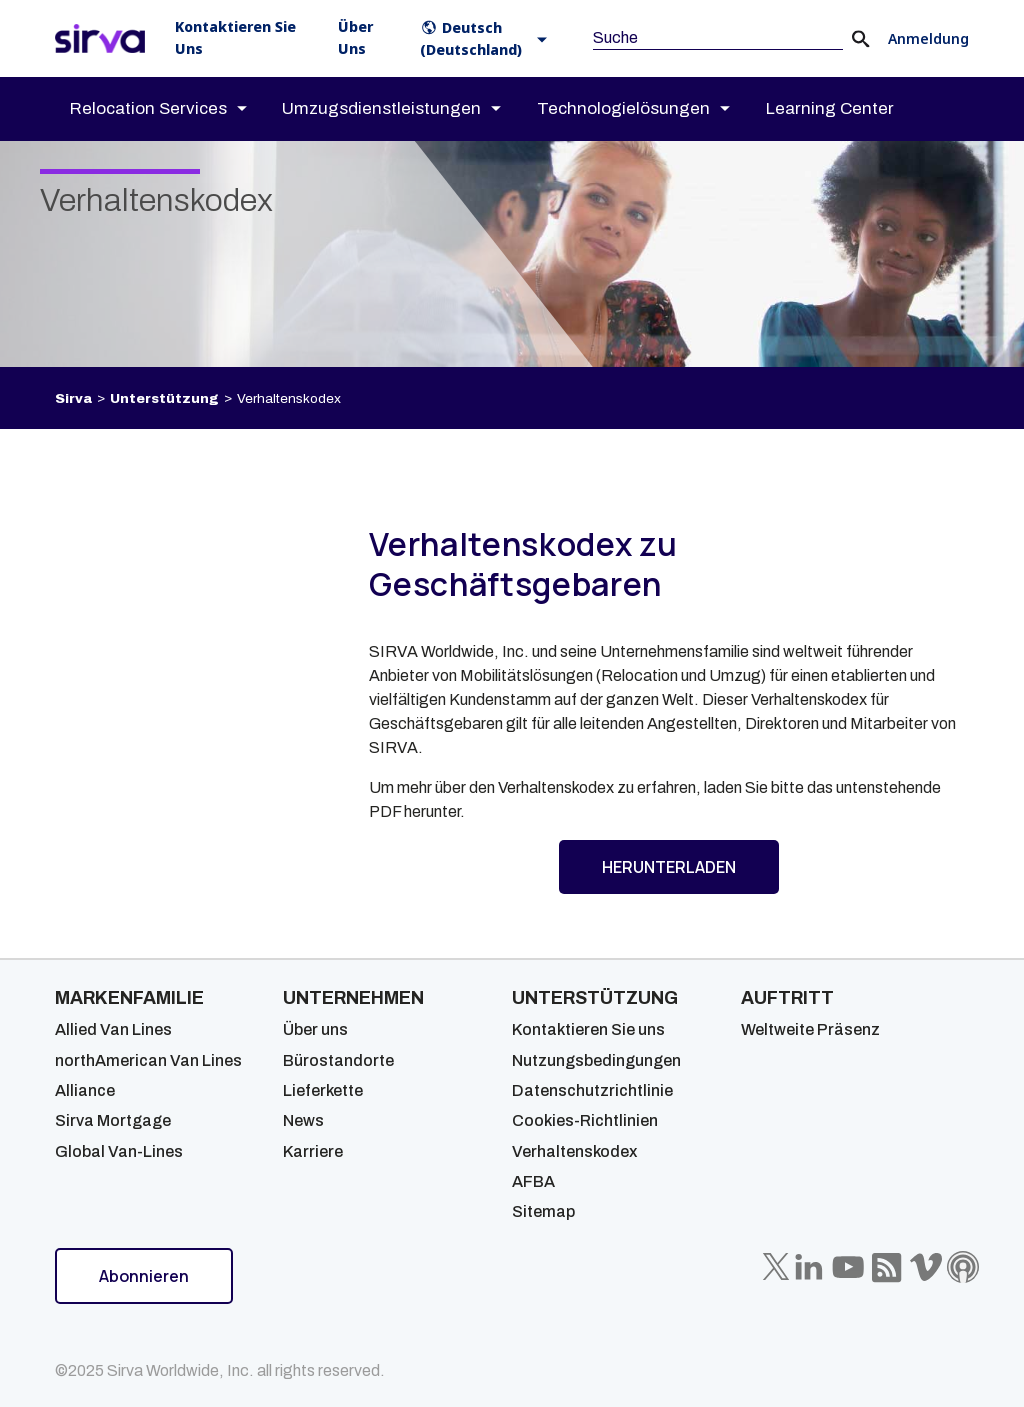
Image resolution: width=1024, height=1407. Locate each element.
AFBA (533, 1181)
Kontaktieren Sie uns (588, 1029)
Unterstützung (164, 398)
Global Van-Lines (119, 1151)
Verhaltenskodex (574, 1151)
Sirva (73, 398)
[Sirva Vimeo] (926, 1267)
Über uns (315, 1029)
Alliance (85, 1090)
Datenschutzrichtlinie (592, 1090)
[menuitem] (176, 109)
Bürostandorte (338, 1060)
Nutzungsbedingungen (596, 1060)
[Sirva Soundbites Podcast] (963, 1267)
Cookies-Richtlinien (585, 1120)
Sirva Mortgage (113, 1120)
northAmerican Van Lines (148, 1060)
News (303, 1120)
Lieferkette (323, 1090)
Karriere (313, 1151)
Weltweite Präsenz (810, 1029)
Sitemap (543, 1211)
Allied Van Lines (113, 1029)
